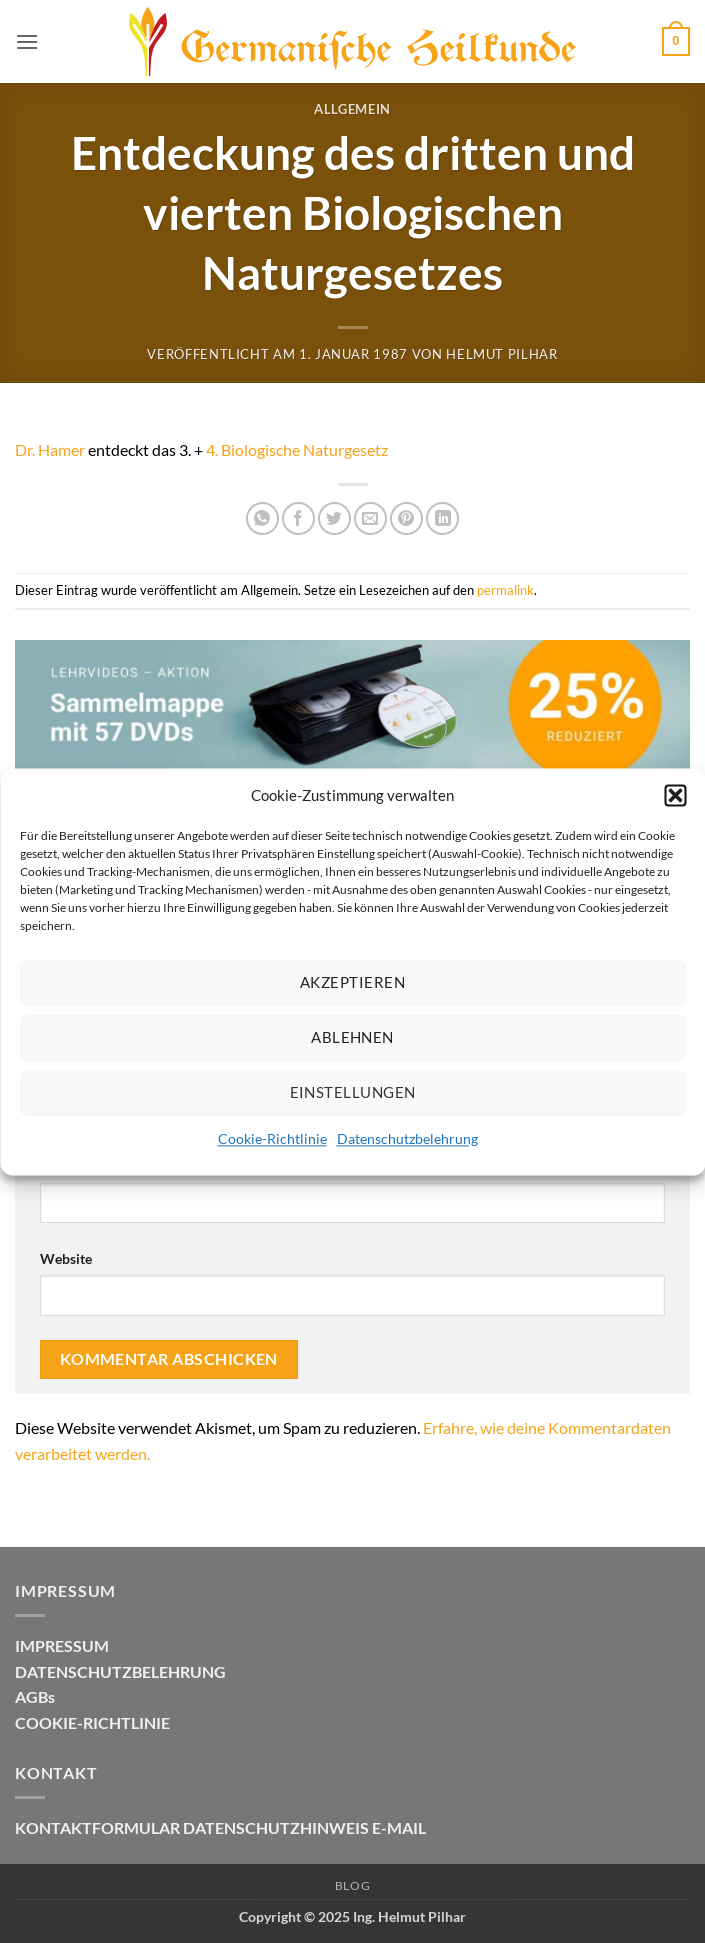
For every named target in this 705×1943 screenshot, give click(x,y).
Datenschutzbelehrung (407, 1138)
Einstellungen (353, 1092)
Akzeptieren (352, 982)
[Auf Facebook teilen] (298, 518)
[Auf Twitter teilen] (334, 518)
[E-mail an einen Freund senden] (370, 518)
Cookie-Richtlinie (272, 1138)
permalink (505, 590)
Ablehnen (352, 1037)
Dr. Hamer (50, 449)
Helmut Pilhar (501, 354)
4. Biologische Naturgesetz (297, 449)
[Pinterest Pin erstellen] (406, 518)
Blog (352, 1885)
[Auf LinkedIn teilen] (442, 518)
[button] (675, 795)
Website (66, 1258)
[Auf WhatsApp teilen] (262, 518)
